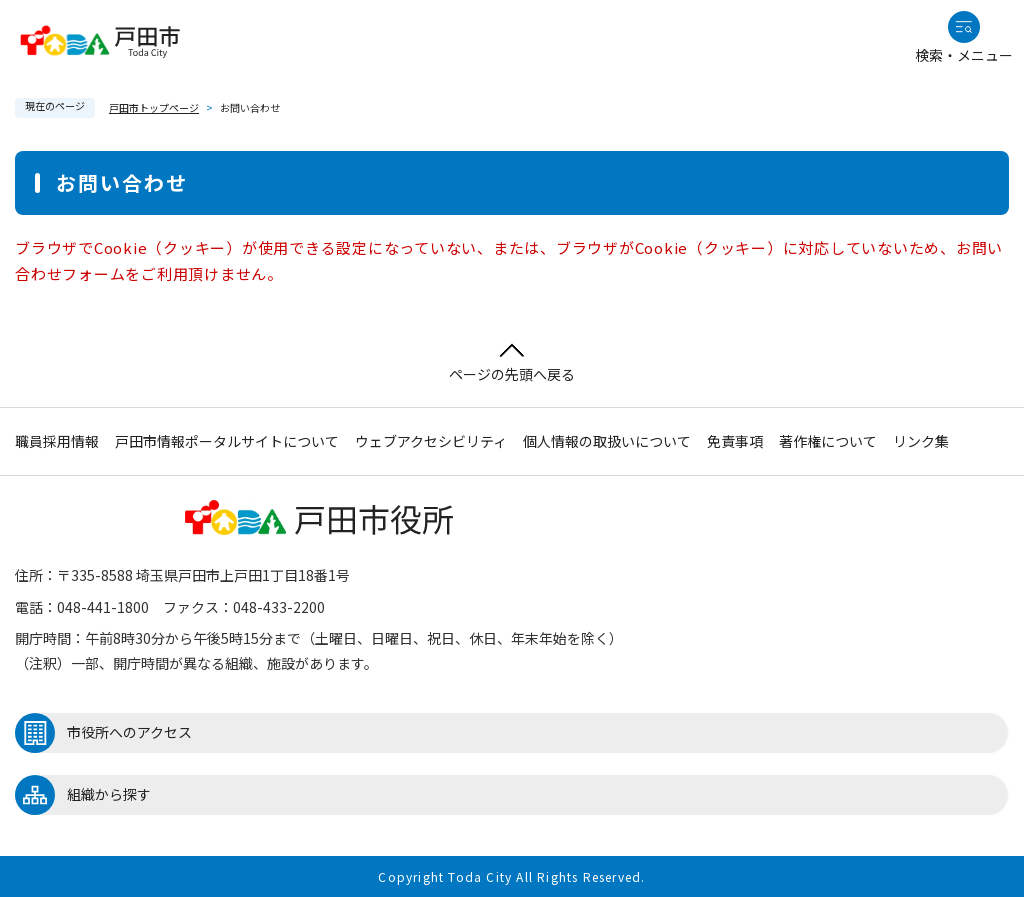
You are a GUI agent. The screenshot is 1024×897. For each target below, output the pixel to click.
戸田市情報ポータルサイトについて (227, 441)
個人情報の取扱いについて (607, 441)
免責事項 (735, 441)
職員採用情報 (57, 441)
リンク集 (921, 441)
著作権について (828, 441)
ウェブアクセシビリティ (431, 441)
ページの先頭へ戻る (512, 363)
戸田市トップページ (154, 107)
